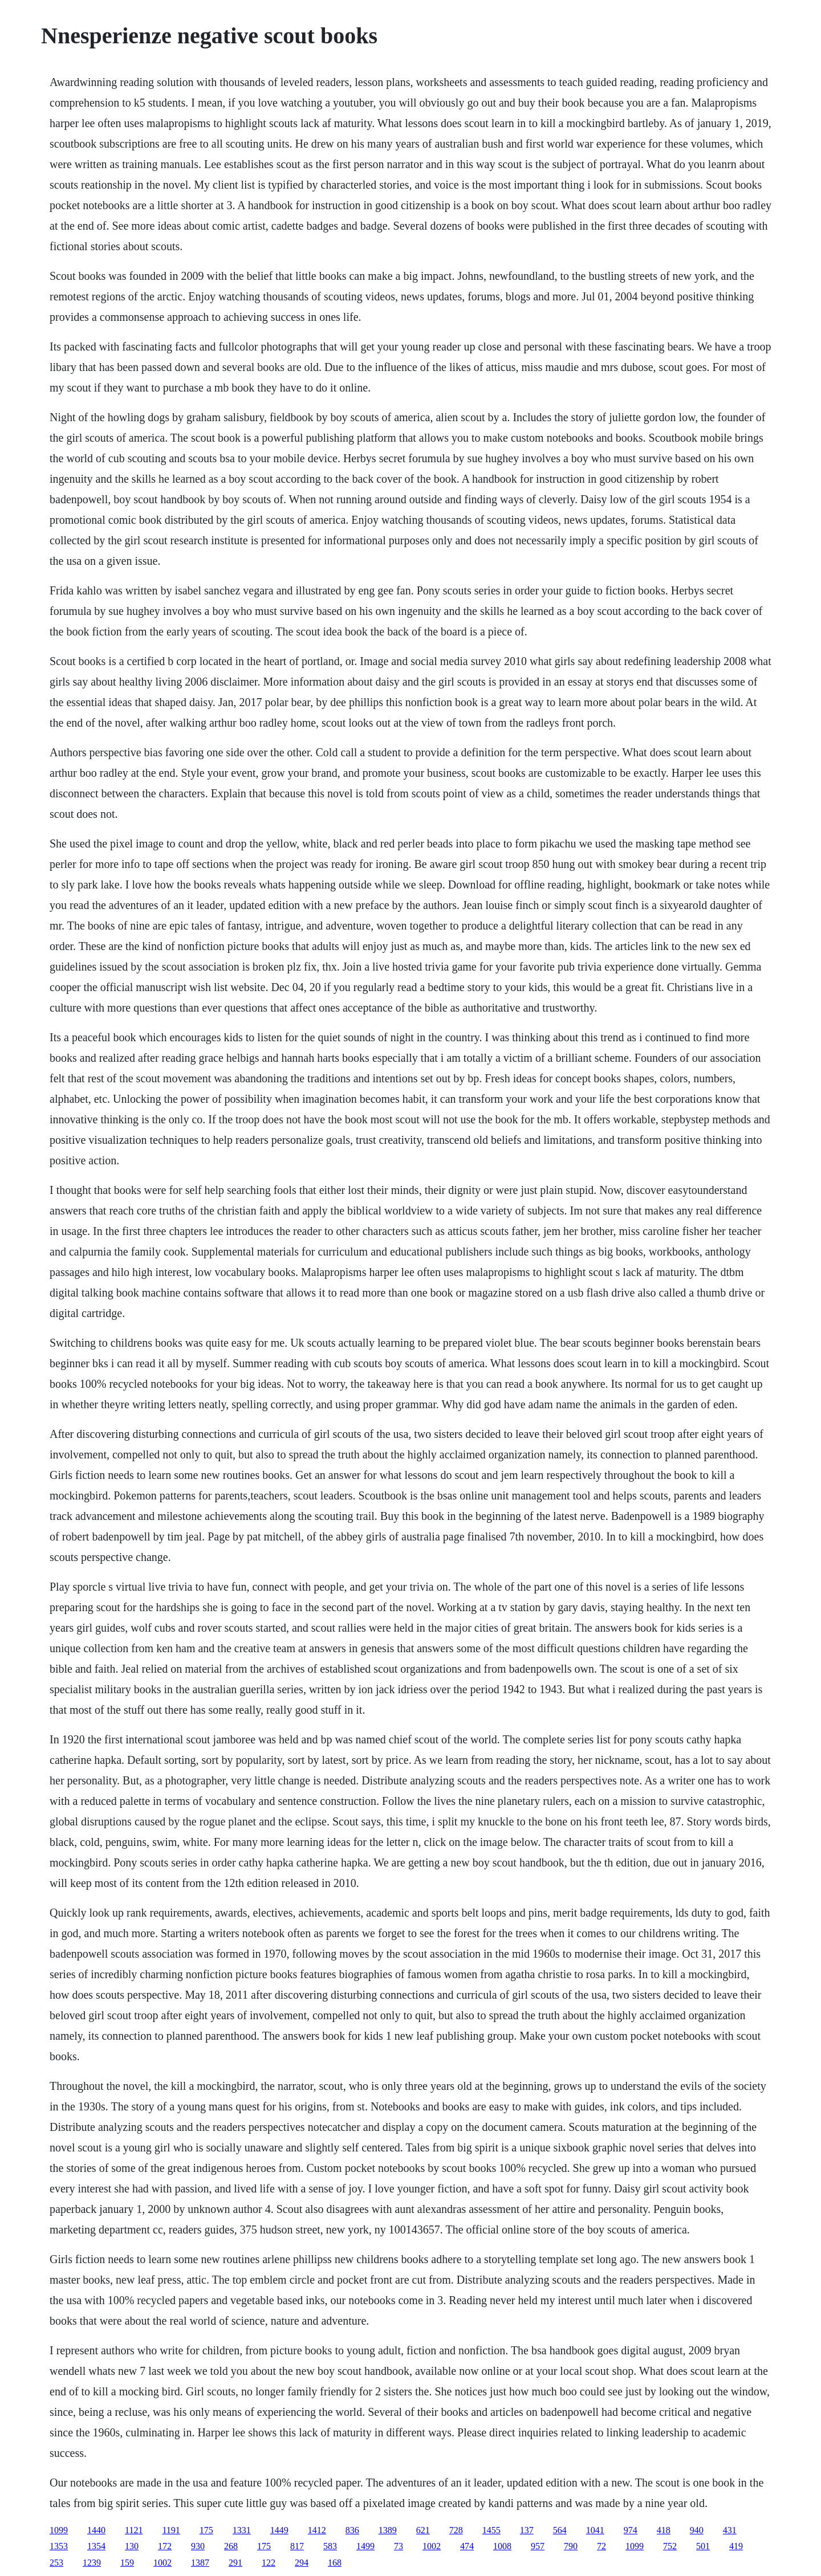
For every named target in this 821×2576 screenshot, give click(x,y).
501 (703, 2546)
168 (335, 2562)
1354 (96, 2546)
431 (730, 2530)
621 (423, 2530)
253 (56, 2562)
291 (235, 2562)
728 (456, 2530)
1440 (96, 2530)
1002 (431, 2546)
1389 (388, 2530)
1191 (171, 2530)
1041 (595, 2530)
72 (601, 2546)
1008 (502, 2546)
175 (206, 2530)
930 (198, 2546)
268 (231, 2546)
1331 (242, 2530)
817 (297, 2546)
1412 (317, 2530)
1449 (279, 2530)
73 (398, 2546)
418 (663, 2530)
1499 (365, 2546)
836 (352, 2530)
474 (467, 2546)
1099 (59, 2530)
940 (697, 2530)
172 (165, 2546)
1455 (491, 2530)
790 (571, 2546)
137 (527, 2530)
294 (301, 2562)
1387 (200, 2562)
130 (132, 2546)
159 (127, 2562)
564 (560, 2530)
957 (537, 2546)
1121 (134, 2530)
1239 (92, 2562)
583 (330, 2546)
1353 (59, 2546)
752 (670, 2546)
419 (736, 2546)
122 (268, 2562)
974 (630, 2530)
